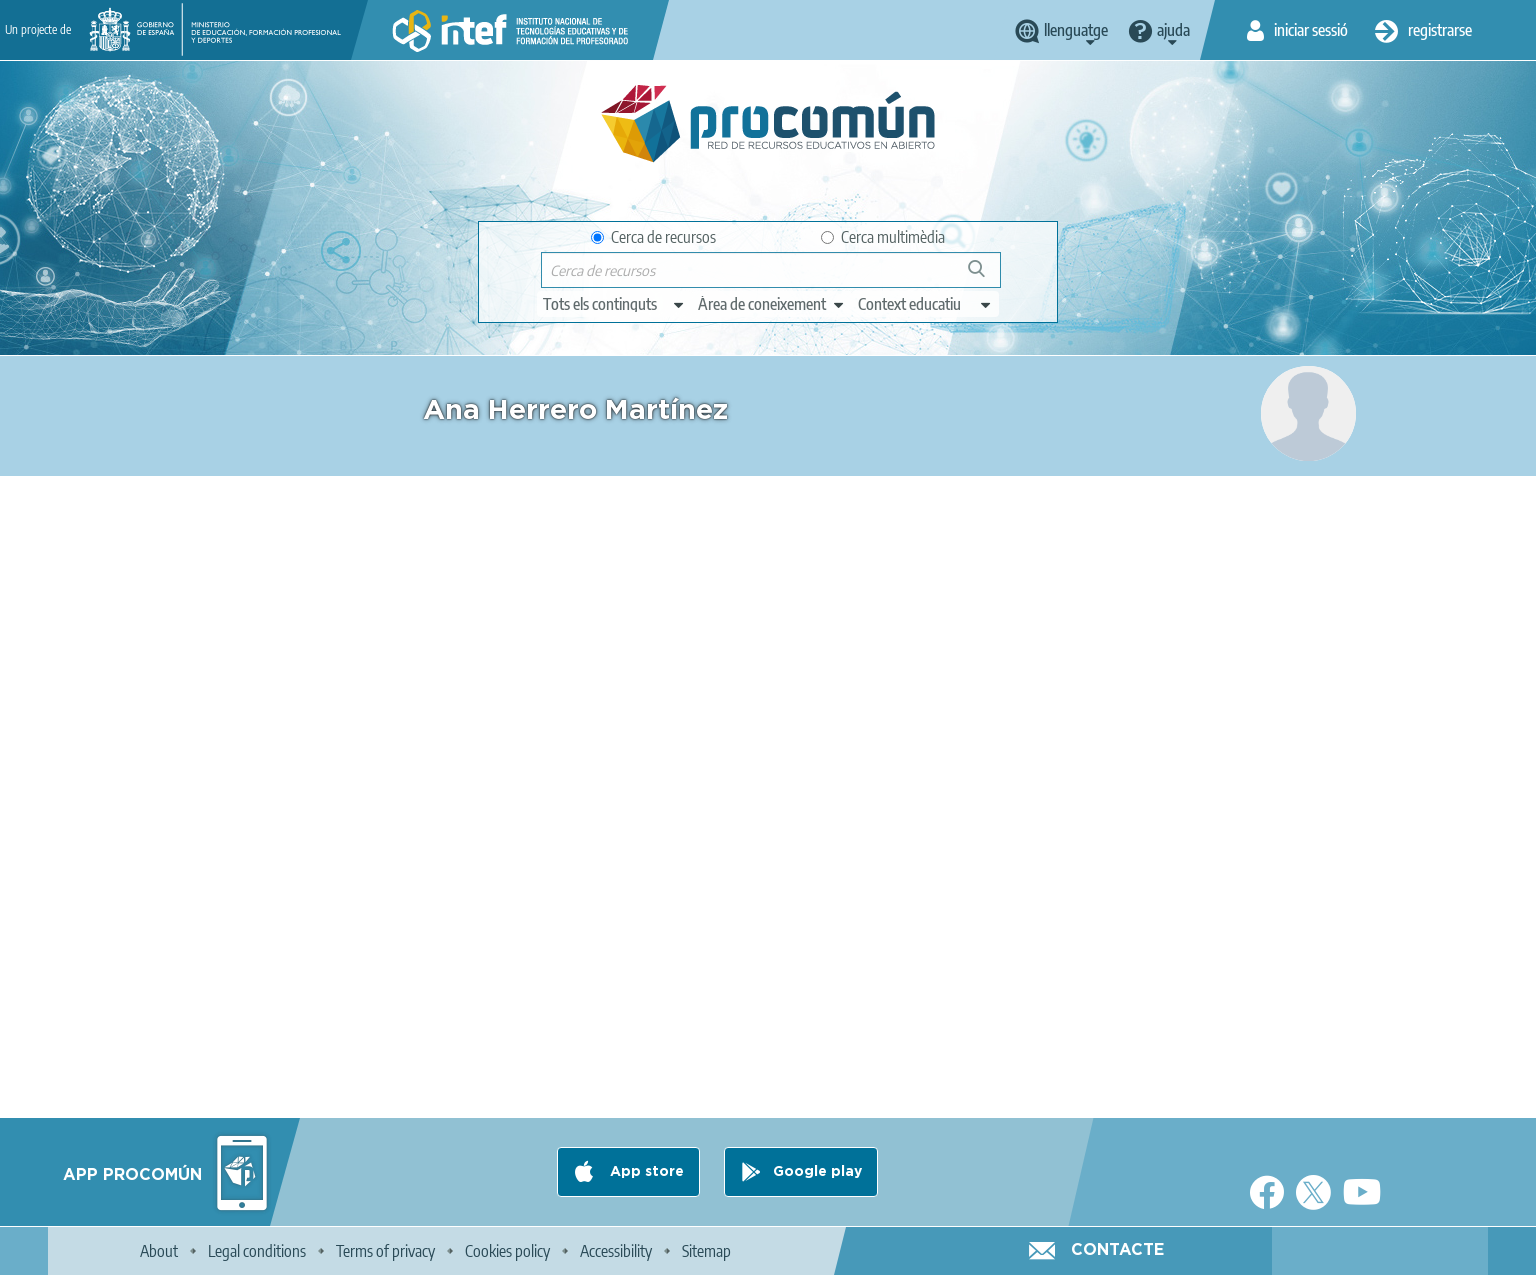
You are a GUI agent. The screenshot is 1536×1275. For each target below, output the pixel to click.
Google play (817, 1172)
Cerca (985, 276)
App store (645, 1172)
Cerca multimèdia (883, 237)
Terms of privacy (385, 1251)
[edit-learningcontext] (925, 304)
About (159, 1251)
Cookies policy (507, 1251)
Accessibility (616, 1251)
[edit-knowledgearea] (772, 304)
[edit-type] (614, 304)
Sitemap (706, 1251)
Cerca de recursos (653, 237)
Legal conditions (257, 1251)
